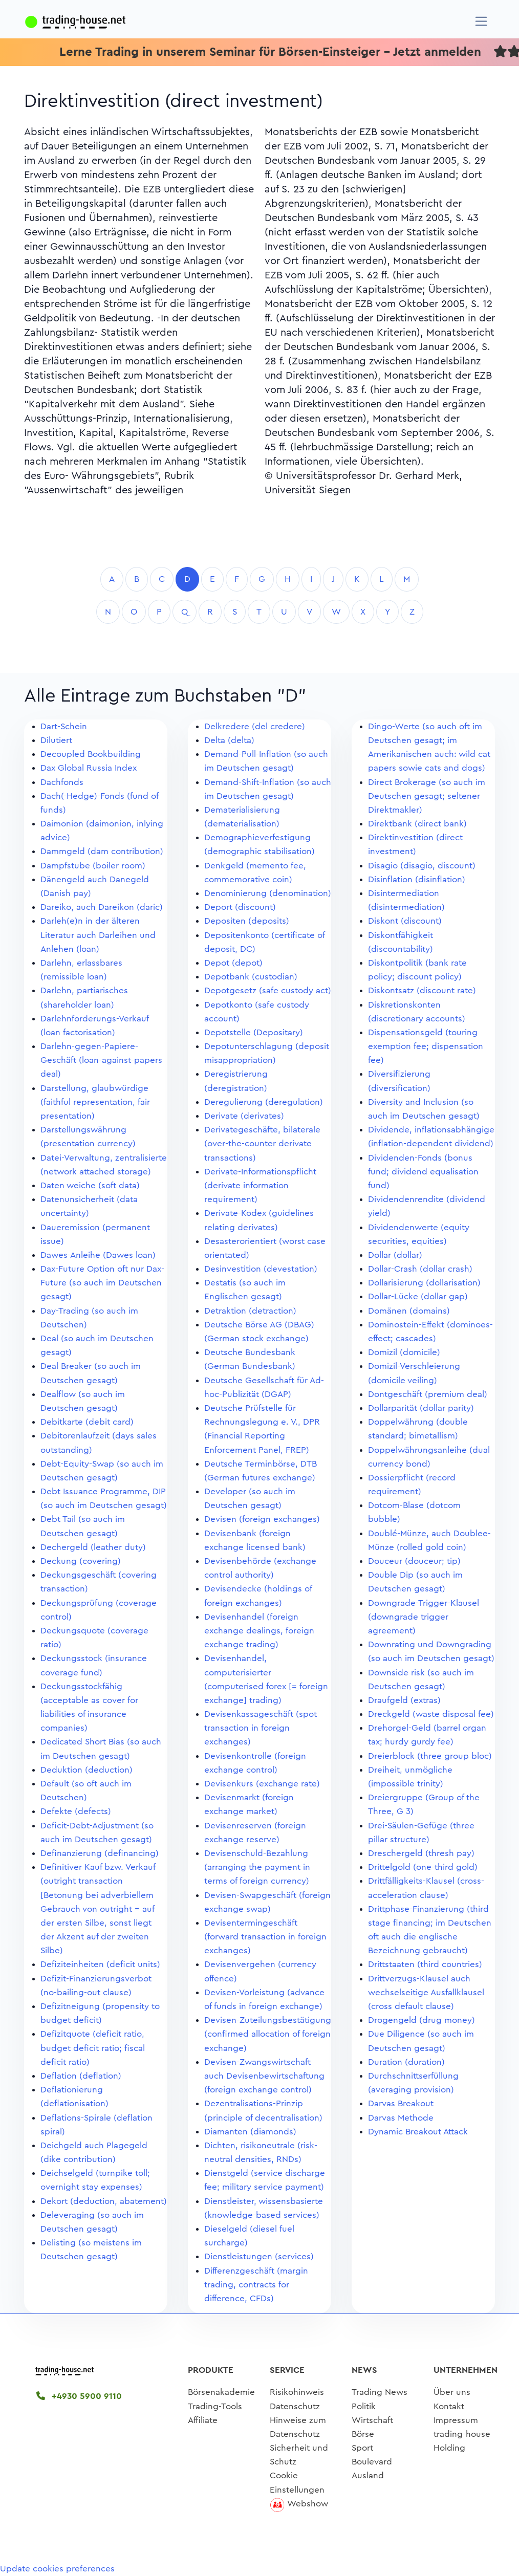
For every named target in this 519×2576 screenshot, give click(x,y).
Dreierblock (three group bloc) (430, 1756)
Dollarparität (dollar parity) (421, 1408)
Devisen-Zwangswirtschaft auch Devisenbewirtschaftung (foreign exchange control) (264, 2076)
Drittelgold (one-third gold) (423, 1867)
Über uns (452, 2392)
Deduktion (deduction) (86, 1769)
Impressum (456, 2420)
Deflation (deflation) (80, 2075)
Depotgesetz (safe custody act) (267, 990)
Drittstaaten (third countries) (425, 1964)
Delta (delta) (229, 740)
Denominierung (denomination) (267, 893)
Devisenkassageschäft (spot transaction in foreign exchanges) (260, 1728)
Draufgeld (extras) (404, 1700)
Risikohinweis (297, 2392)
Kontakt (449, 2406)
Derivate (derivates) (244, 1115)
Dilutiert (56, 740)
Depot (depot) (233, 962)
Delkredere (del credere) (254, 726)
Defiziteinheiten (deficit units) (100, 1964)
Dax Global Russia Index (88, 767)
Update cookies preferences (57, 2568)
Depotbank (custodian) (250, 976)
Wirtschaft (372, 2420)
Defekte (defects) (75, 1811)
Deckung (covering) (80, 1561)
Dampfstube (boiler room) (92, 865)
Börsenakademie (221, 2392)
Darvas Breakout (401, 2103)
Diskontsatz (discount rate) (422, 990)
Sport (362, 2447)
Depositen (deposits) (246, 920)
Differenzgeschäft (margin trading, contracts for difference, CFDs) (256, 2284)
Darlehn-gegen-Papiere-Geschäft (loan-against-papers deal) (101, 1060)
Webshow (307, 2503)
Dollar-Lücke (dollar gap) (418, 1296)
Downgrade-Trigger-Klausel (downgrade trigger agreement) (423, 1617)
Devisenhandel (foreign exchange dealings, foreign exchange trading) (259, 1630)
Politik (364, 2406)
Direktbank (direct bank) (417, 823)
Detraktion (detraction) (250, 1310)
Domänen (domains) (409, 1310)
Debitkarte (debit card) (87, 1421)
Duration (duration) (406, 2062)
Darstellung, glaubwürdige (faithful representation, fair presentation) (95, 1102)
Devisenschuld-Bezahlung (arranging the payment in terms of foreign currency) (257, 1867)
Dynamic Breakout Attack (418, 2131)
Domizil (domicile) (404, 1352)
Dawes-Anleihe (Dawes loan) (98, 1255)
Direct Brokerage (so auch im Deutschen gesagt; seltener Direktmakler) (426, 796)
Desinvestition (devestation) (260, 1268)
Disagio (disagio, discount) (421, 865)
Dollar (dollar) (395, 1255)
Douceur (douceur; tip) (414, 1561)
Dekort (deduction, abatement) (103, 2201)
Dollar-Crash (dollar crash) (420, 1268)
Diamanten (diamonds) (250, 2131)
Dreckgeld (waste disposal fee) (431, 1714)
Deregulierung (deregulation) (263, 1102)
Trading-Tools (215, 2406)
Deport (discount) (240, 907)
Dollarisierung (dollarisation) (424, 1282)
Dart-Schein (63, 726)
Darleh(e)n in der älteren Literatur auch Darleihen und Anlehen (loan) (98, 934)
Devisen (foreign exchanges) (262, 1519)
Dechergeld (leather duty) (93, 1547)
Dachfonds (61, 782)
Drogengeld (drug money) (421, 2020)
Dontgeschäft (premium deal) (427, 1394)
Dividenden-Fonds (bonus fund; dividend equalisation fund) (423, 1171)
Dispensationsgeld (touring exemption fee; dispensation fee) (425, 1046)
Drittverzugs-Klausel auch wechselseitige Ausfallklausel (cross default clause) (426, 1992)
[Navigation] (481, 21)
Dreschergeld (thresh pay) (421, 1853)
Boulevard (372, 2461)
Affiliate (203, 2420)
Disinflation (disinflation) (416, 879)
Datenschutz (295, 2406)
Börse (363, 2434)
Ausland (368, 2475)
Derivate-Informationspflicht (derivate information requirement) (260, 1185)
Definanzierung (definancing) (99, 1853)
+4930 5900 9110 (79, 2396)
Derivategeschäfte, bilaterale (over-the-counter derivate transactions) (262, 1143)
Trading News (379, 2392)
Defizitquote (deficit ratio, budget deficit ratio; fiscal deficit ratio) (92, 2047)
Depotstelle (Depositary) (253, 1032)
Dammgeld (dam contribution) (101, 851)
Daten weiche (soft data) (90, 1185)
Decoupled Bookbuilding (90, 754)
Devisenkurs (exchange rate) (262, 1783)
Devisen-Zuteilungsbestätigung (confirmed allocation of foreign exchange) (267, 2034)
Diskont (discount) (405, 920)
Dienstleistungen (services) (259, 2256)
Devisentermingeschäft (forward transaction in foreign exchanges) (265, 1936)
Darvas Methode (401, 2117)
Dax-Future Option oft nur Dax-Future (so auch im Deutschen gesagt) (102, 1282)
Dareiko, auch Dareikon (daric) (101, 907)
